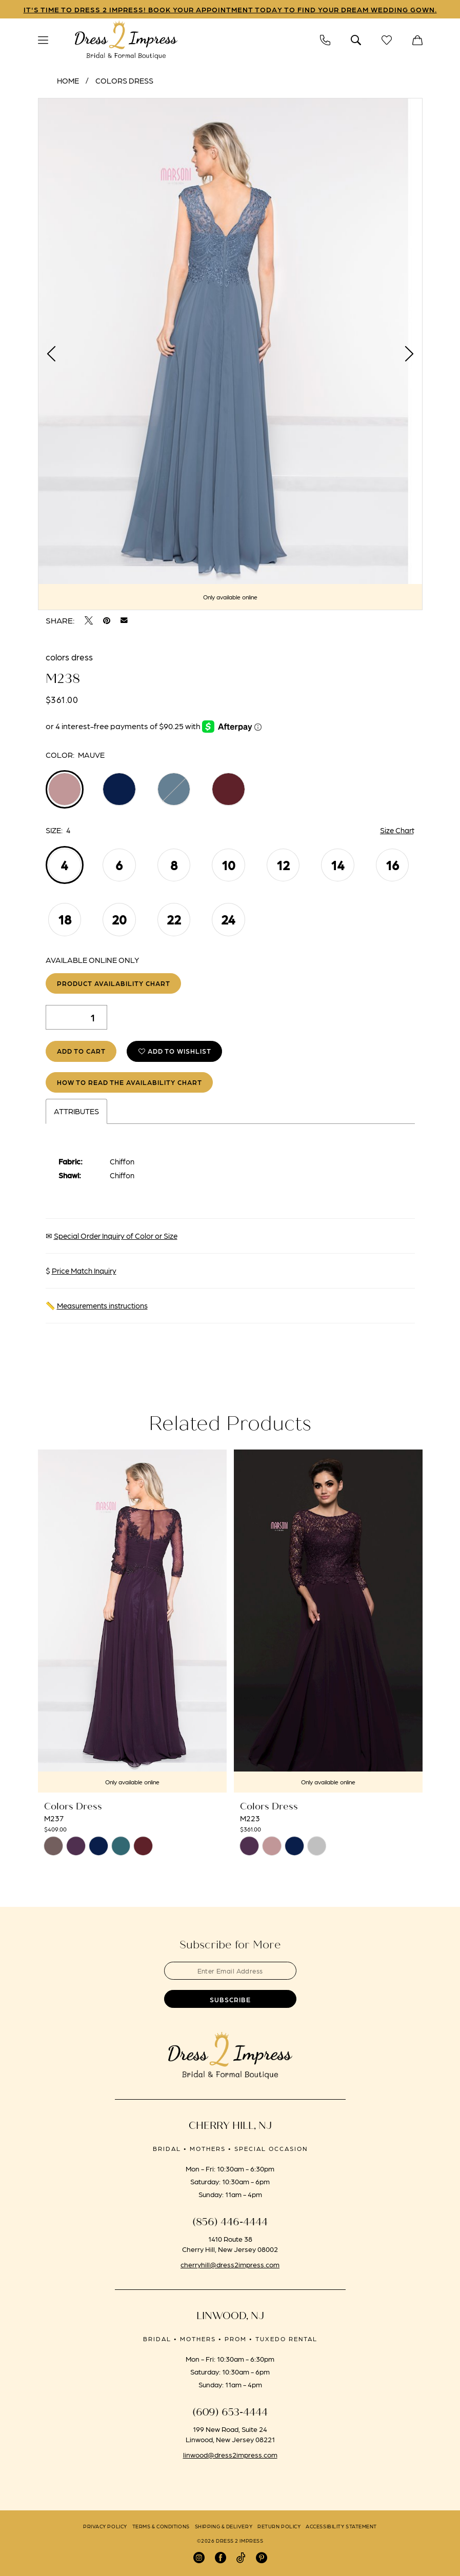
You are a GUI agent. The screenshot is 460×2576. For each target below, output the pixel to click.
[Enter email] (230, 1971)
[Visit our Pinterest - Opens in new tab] (261, 2557)
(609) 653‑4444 (230, 2412)
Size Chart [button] (397, 830)
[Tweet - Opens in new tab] (89, 620)
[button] (43, 40)
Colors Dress (124, 80)
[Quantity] (76, 1017)
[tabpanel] (230, 354)
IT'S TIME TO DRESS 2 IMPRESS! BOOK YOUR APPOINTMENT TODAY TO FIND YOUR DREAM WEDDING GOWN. (230, 9)
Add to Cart (81, 1050)
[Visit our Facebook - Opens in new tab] (220, 2557)
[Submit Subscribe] (230, 1999)
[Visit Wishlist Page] (386, 40)
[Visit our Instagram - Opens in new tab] (199, 2557)
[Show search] (356, 40)
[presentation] (132, 1621)
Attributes (76, 1111)
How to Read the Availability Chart (129, 1082)
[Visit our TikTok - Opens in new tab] (241, 2557)
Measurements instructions (102, 1305)
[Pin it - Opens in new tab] (106, 620)
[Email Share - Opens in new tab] (124, 620)
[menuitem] (43, 40)
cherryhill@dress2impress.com (230, 2264)
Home (68, 80)
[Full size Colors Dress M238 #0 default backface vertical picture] (230, 354)
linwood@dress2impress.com (230, 2454)
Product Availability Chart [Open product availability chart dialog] (113, 983)
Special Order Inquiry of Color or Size (115, 1236)
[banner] (126, 40)
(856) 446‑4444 (230, 2222)
